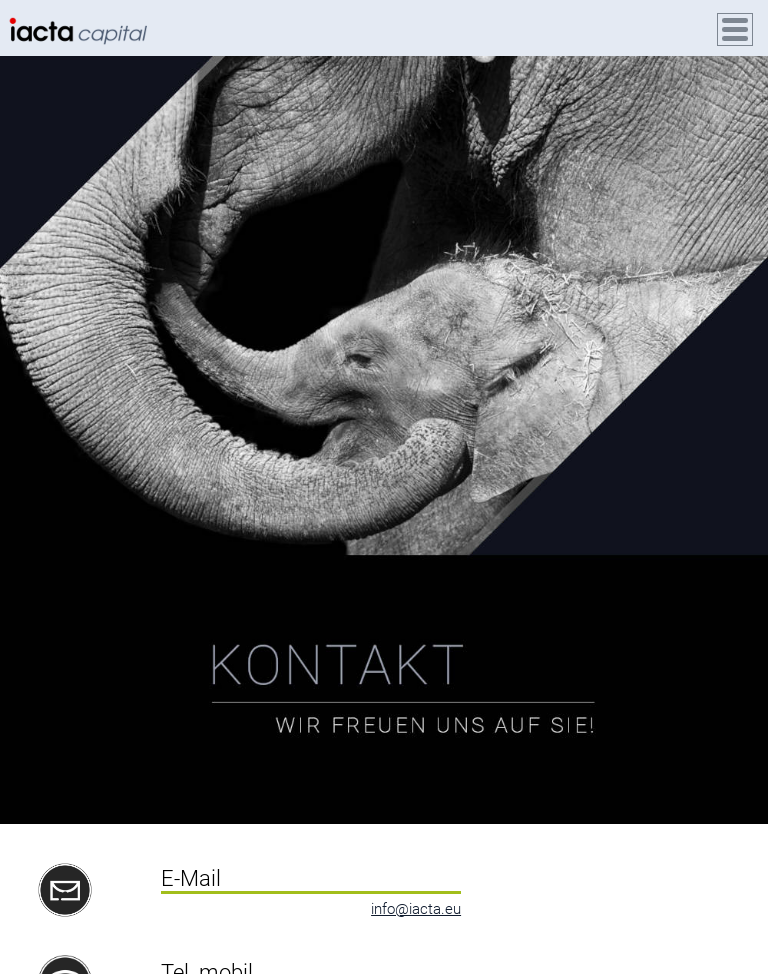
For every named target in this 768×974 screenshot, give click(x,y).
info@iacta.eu (416, 909)
